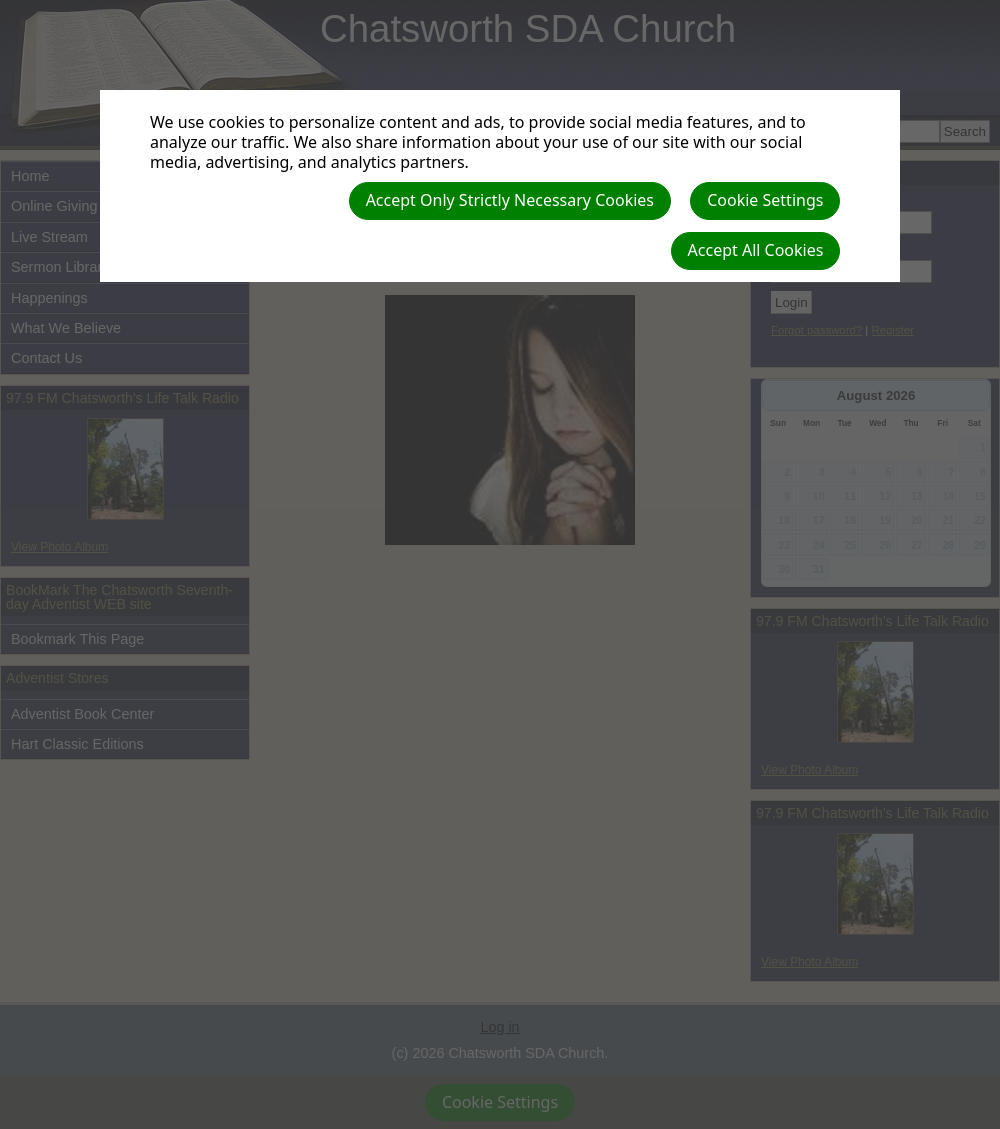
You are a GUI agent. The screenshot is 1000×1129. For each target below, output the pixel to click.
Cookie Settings (765, 200)
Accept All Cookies (756, 250)
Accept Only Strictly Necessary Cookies (510, 200)
